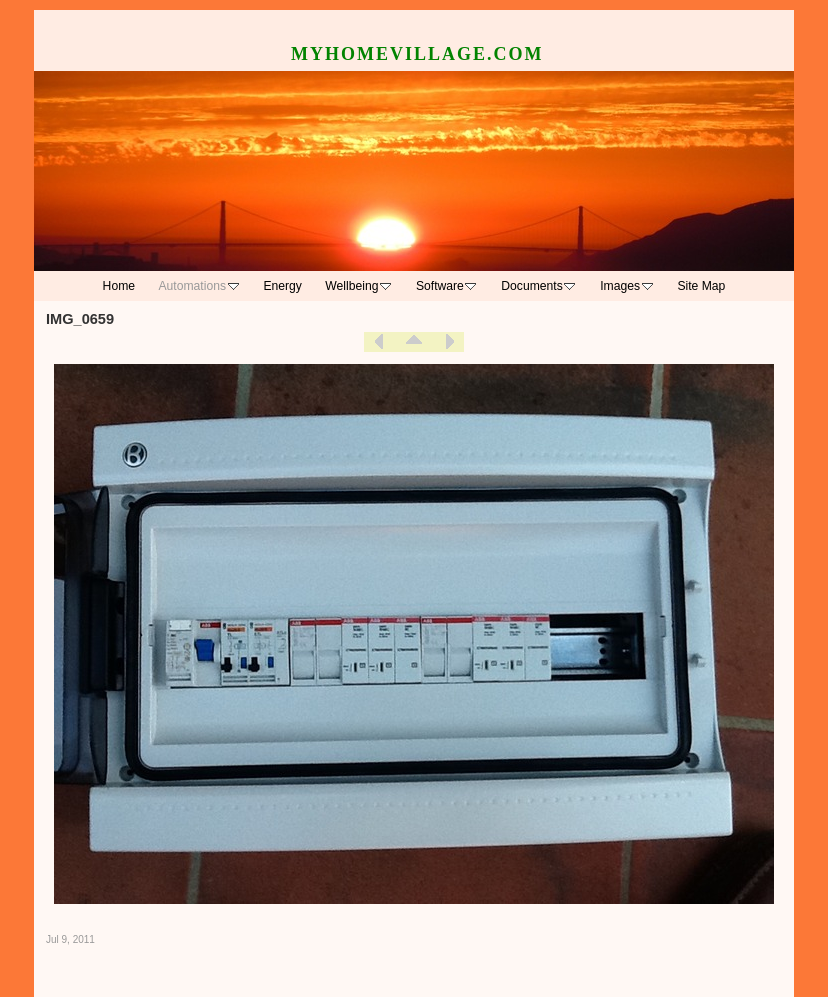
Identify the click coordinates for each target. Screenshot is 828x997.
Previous (379, 342)
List (414, 342)
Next (449, 342)
